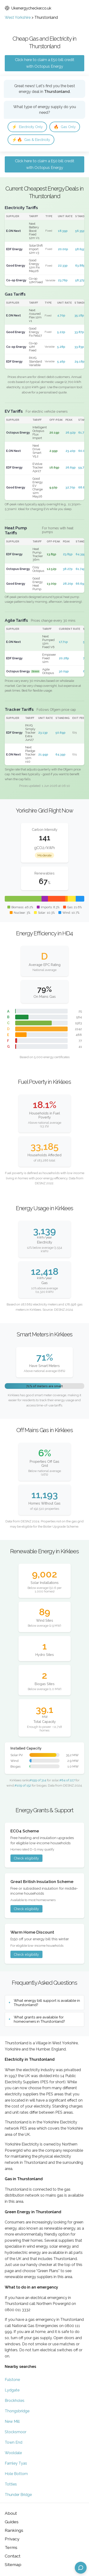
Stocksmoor (15, 2432)
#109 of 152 (22, 1785)
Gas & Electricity (31, 139)
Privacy (12, 2538)
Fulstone (12, 2379)
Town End (13, 2442)
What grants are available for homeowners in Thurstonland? (39, 2019)
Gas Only (65, 126)
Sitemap (13, 2564)
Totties (11, 2484)
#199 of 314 (38, 1780)
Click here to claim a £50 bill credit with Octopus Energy (44, 63)
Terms (11, 2547)
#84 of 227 (67, 1780)
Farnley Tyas (16, 2463)
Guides (12, 2521)
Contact (12, 2555)
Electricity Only (27, 126)
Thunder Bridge (18, 2494)
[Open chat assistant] (81, 2568)
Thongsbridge (17, 2411)
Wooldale (13, 2453)
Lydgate (12, 2390)
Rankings (14, 2530)
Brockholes (14, 2400)
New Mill (12, 2421)
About (11, 2513)
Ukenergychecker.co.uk (28, 8)
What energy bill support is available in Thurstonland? (47, 2002)
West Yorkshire (18, 17)
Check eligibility (26, 1858)
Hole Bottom (16, 2473)
